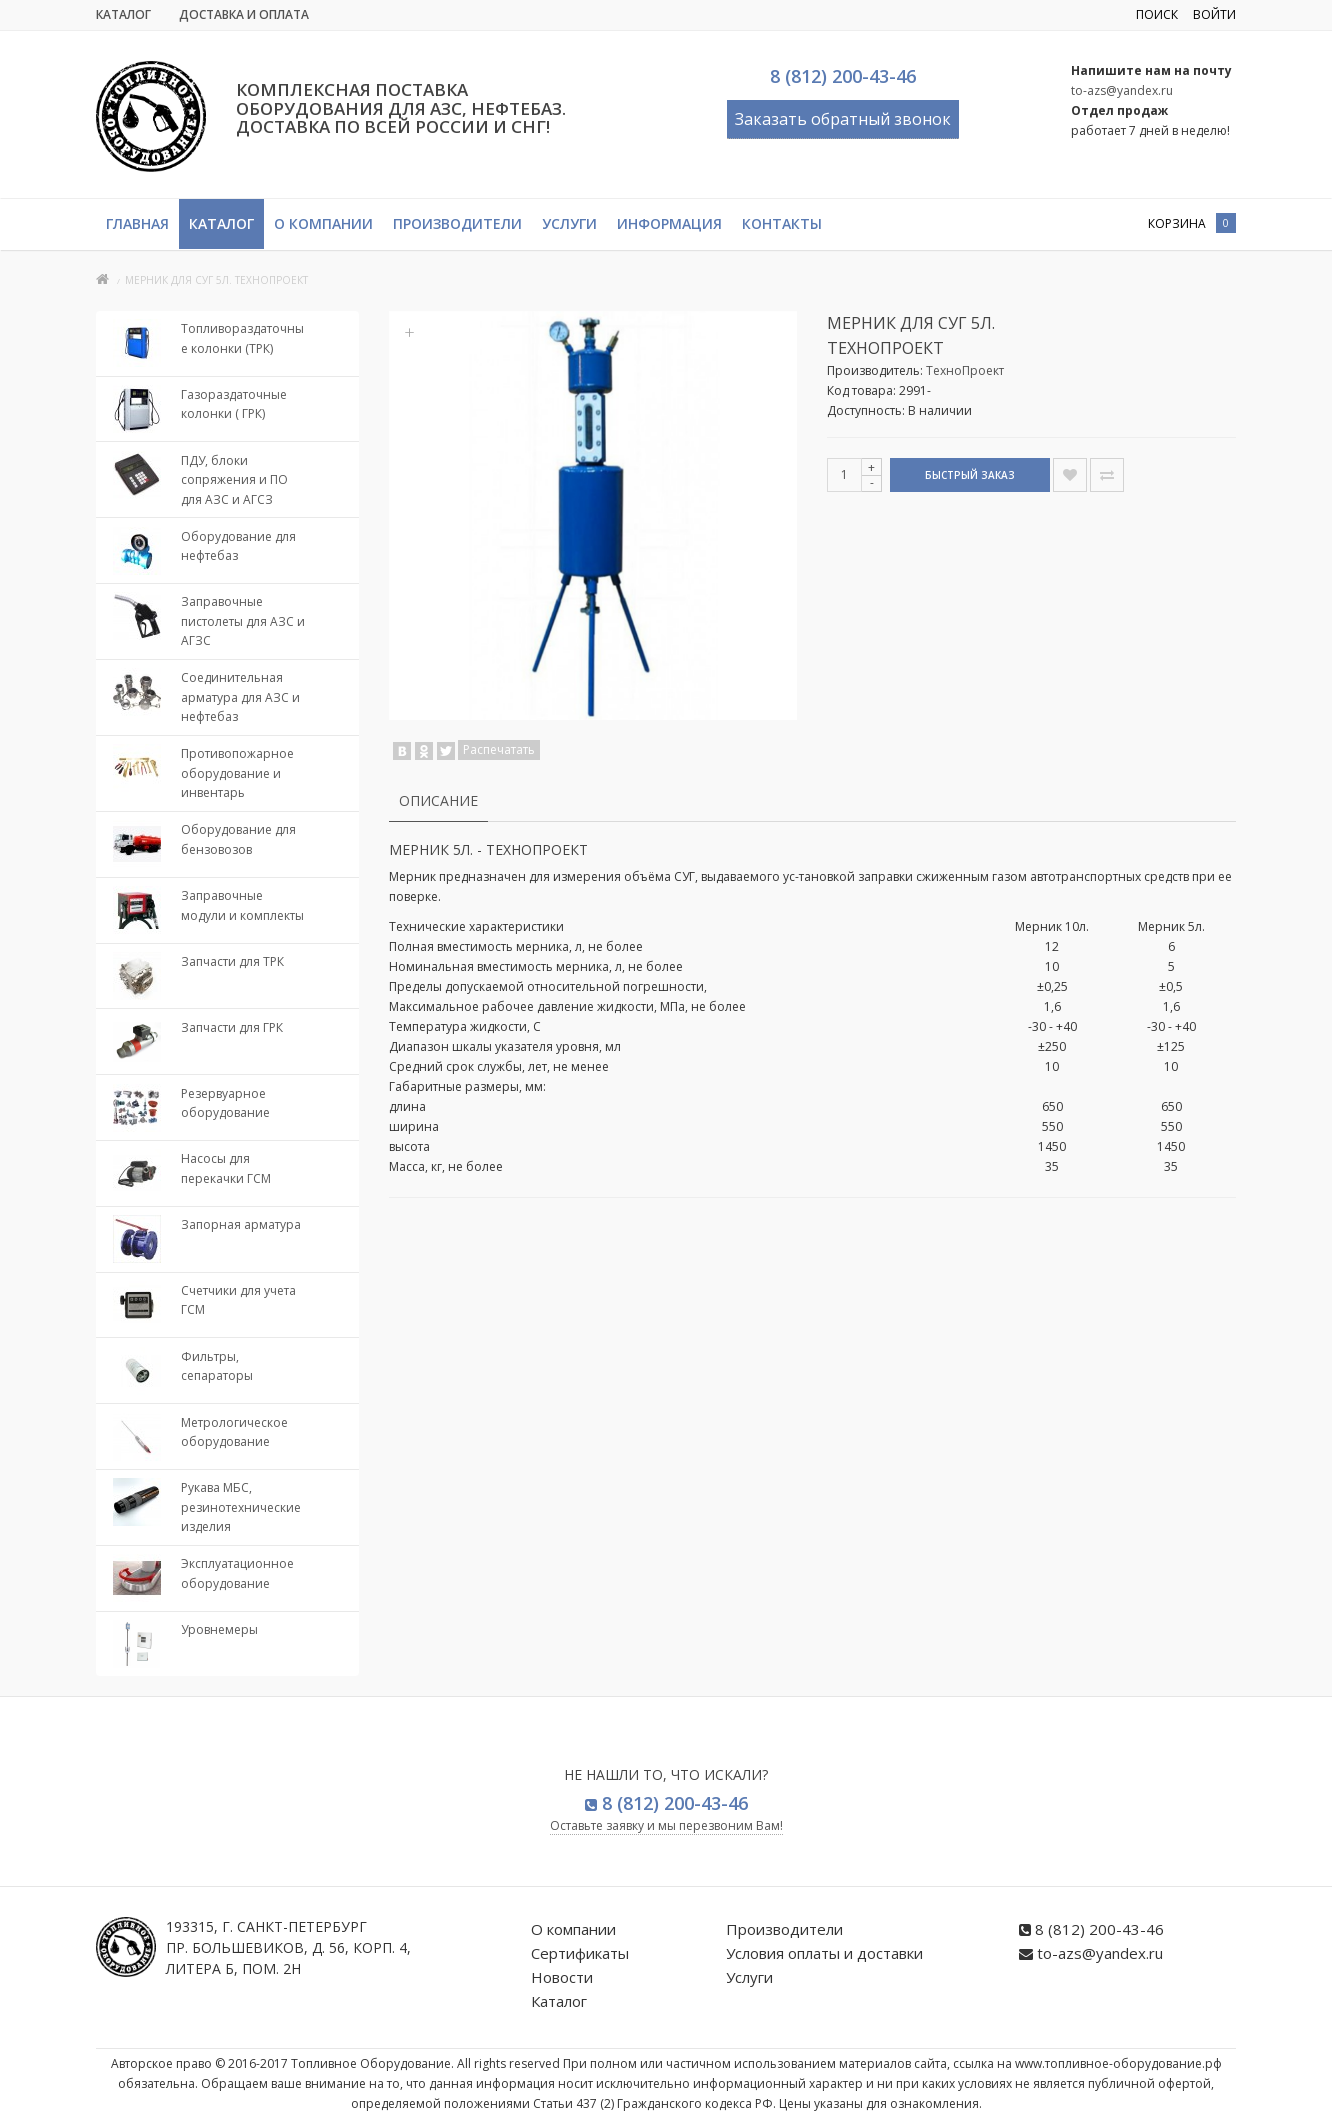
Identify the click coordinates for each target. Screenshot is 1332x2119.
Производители (457, 223)
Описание (438, 800)
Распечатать (499, 749)
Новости (562, 1977)
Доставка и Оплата (244, 14)
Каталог (123, 14)
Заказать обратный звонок (843, 119)
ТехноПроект (965, 370)
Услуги (569, 223)
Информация (669, 223)
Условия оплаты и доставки (824, 1953)
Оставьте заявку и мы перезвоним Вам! (666, 1825)
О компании (323, 223)
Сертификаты (580, 1953)
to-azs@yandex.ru (1122, 90)
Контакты (782, 223)
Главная (137, 223)
